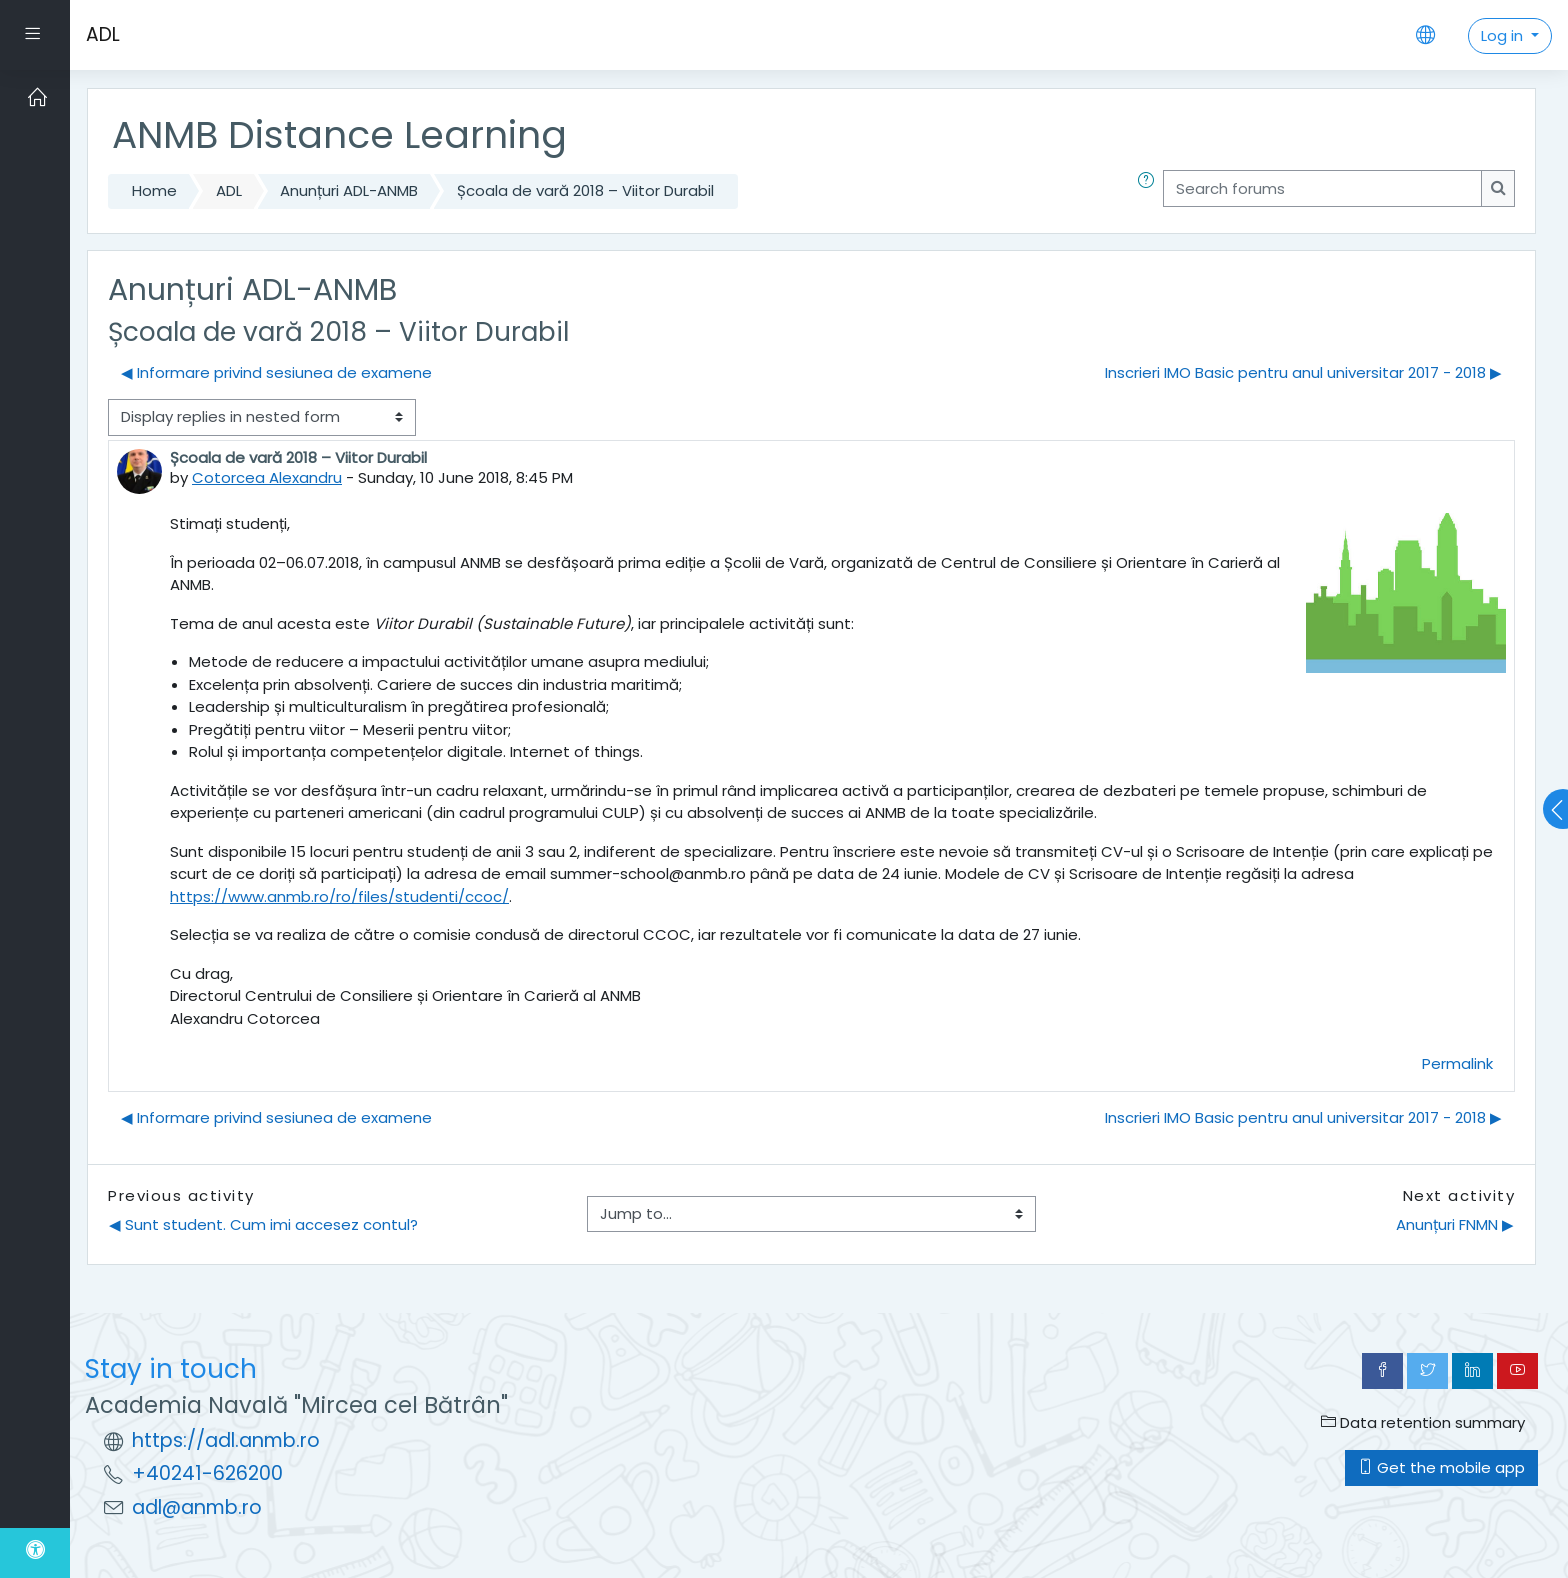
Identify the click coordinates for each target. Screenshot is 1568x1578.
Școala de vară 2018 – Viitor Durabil (585, 190)
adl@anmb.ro (197, 1507)
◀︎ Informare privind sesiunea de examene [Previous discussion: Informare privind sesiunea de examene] (276, 372)
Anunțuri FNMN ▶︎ (1455, 1224)
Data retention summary (1423, 1422)
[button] (1150, 191)
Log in (1504, 35)
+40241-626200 (207, 1473)
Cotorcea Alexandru (267, 477)
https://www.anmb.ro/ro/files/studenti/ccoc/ (339, 896)
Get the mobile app (1441, 1467)
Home (154, 190)
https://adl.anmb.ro (226, 1440)
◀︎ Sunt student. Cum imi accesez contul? (263, 1224)
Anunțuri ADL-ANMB (349, 190)
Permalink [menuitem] (1457, 1063)
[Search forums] (1322, 188)
